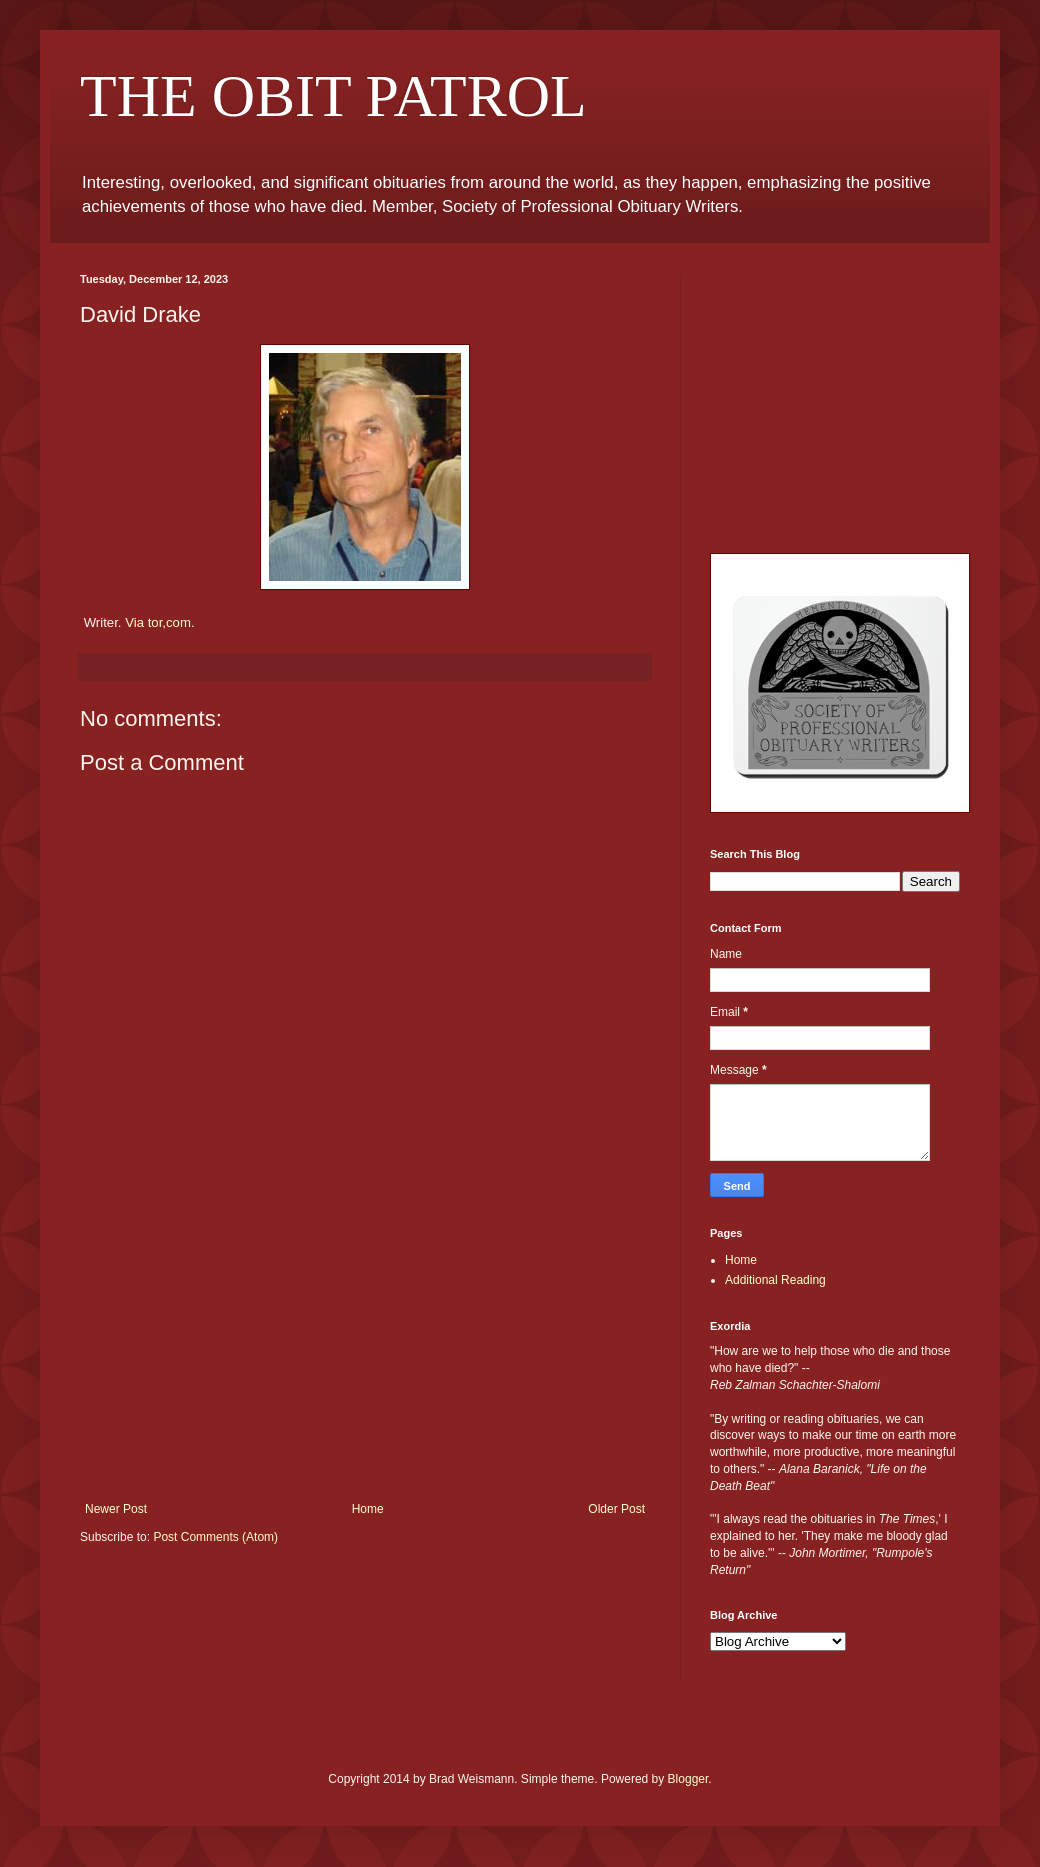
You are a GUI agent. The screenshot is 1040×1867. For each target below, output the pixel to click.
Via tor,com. (159, 622)
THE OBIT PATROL (333, 96)
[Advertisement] (365, 1352)
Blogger (688, 1779)
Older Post (616, 1509)
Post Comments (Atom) (215, 1537)
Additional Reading (775, 1280)
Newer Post (116, 1509)
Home (368, 1509)
